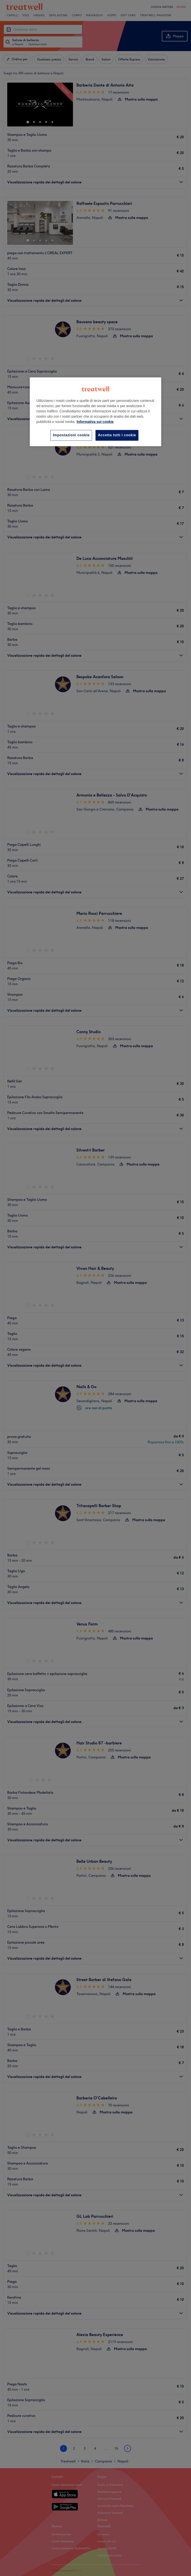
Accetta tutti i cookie (117, 435)
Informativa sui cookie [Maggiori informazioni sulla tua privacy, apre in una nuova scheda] (95, 422)
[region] (95, 412)
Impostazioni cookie (71, 435)
